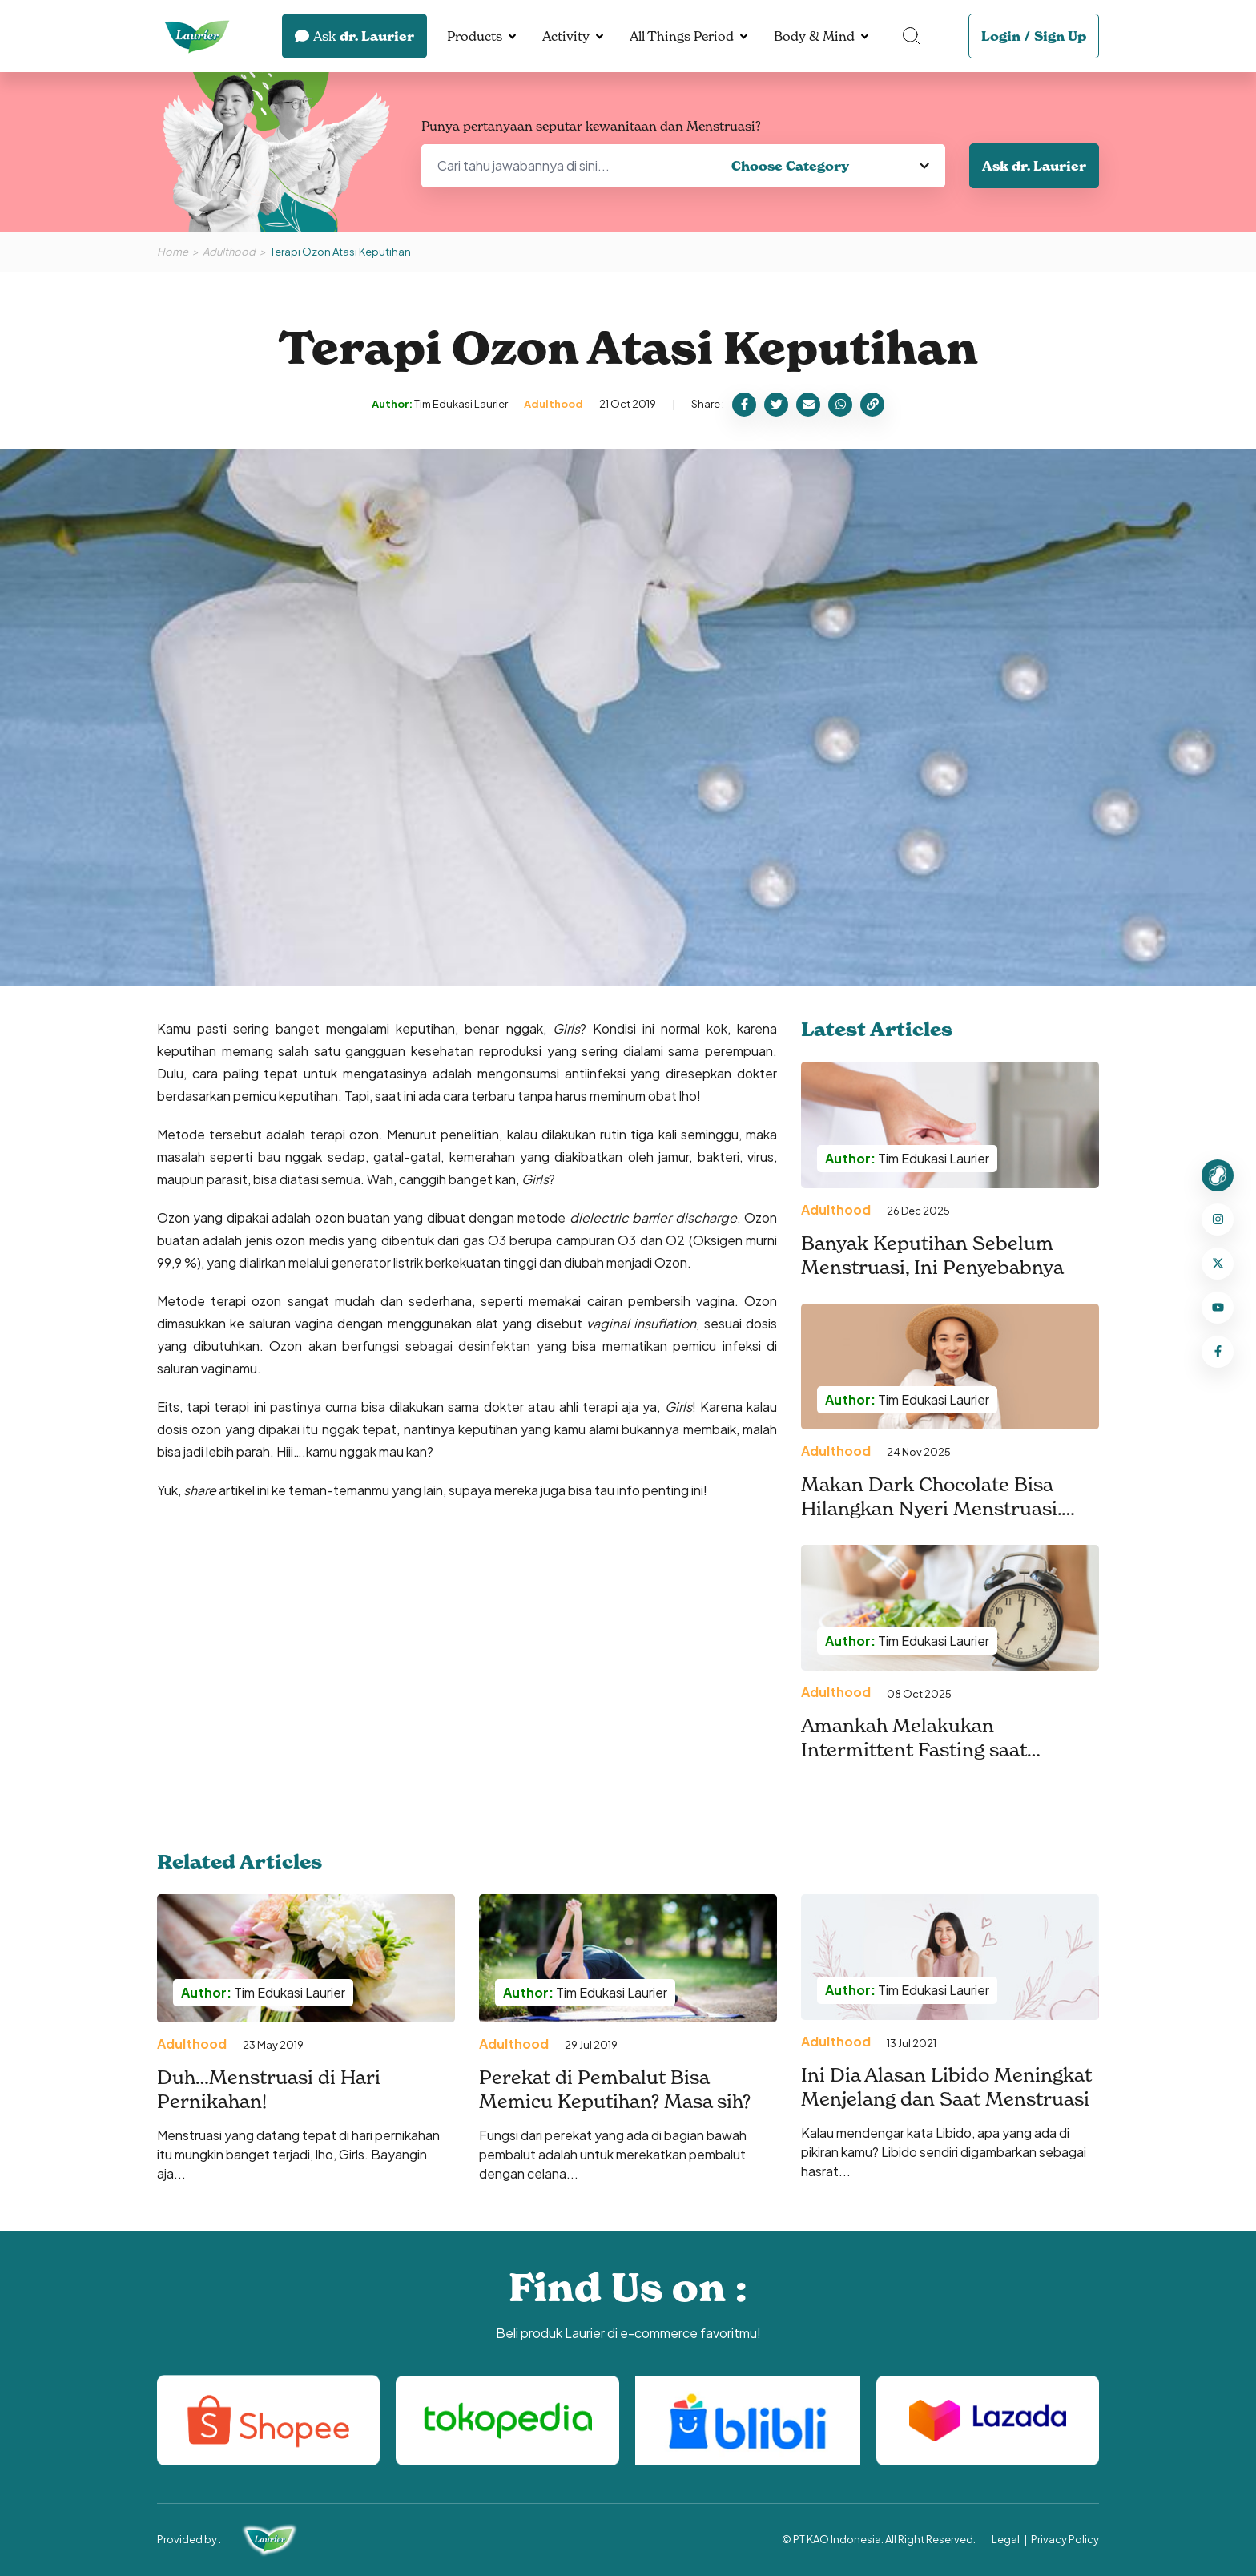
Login (1000, 36)
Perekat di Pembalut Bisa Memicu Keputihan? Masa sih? (615, 2090)
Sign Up (1060, 36)
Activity (566, 36)
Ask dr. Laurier (1034, 166)
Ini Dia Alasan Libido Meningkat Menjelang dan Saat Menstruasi (947, 2087)
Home (172, 251)
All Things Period (682, 36)
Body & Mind (814, 36)
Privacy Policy (1065, 2539)
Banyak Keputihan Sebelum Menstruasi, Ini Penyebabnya (932, 1256)
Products (474, 36)
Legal (1006, 2539)
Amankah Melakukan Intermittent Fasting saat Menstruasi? (914, 1750)
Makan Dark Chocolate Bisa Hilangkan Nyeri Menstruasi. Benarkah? (931, 1509)
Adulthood (229, 251)
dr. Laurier (354, 36)
